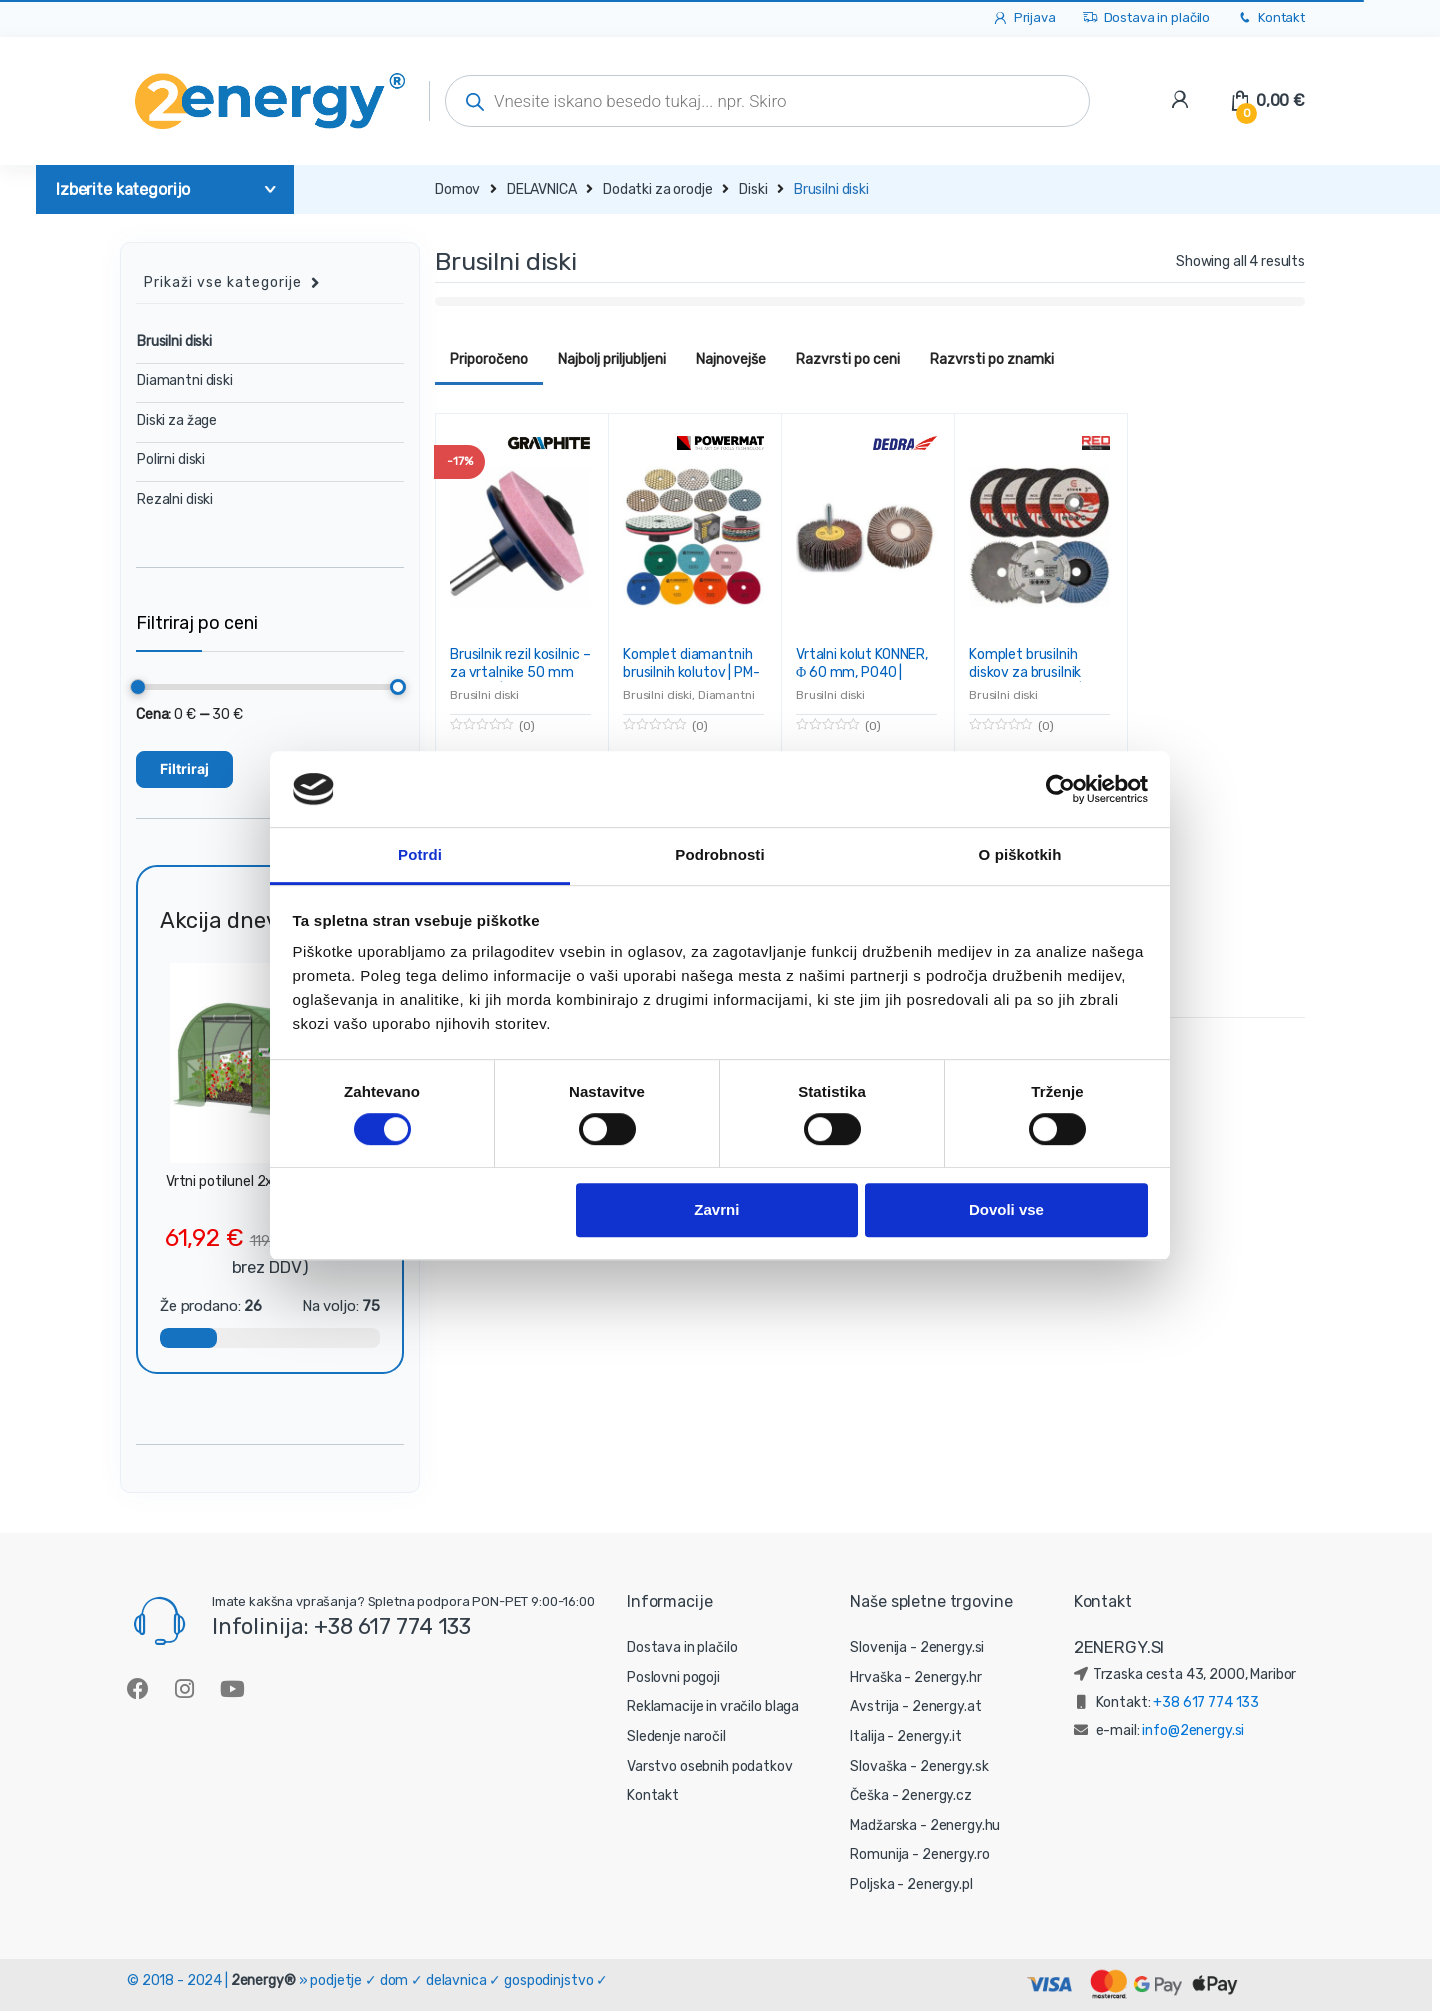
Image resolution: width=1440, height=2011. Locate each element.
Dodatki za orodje (658, 189)
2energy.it (929, 1736)
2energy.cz (936, 1795)
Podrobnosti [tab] (719, 855)
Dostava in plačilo (1146, 18)
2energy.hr (948, 1677)
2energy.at (947, 1706)
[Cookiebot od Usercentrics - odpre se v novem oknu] (1060, 789)
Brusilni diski (484, 695)
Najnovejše (731, 359)
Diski (753, 189)
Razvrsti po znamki (992, 359)
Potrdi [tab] (420, 855)
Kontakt (1270, 18)
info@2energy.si (1193, 1730)
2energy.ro (956, 1854)
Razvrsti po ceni (848, 359)
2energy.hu (965, 1825)
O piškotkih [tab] (1020, 855)
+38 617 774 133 (1206, 1702)
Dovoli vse (1006, 1210)
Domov (457, 189)
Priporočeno (489, 359)
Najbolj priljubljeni (612, 359)
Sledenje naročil (676, 1736)
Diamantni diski (185, 380)
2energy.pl (940, 1884)
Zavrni (716, 1210)
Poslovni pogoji (673, 1677)
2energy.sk (954, 1766)
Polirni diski (171, 459)
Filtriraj (184, 768)
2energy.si (952, 1647)
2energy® (263, 1980)
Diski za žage (177, 420)
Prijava (1024, 18)
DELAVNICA (542, 189)
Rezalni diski (175, 499)
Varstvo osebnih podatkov (710, 1766)
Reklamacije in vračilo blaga (713, 1706)
